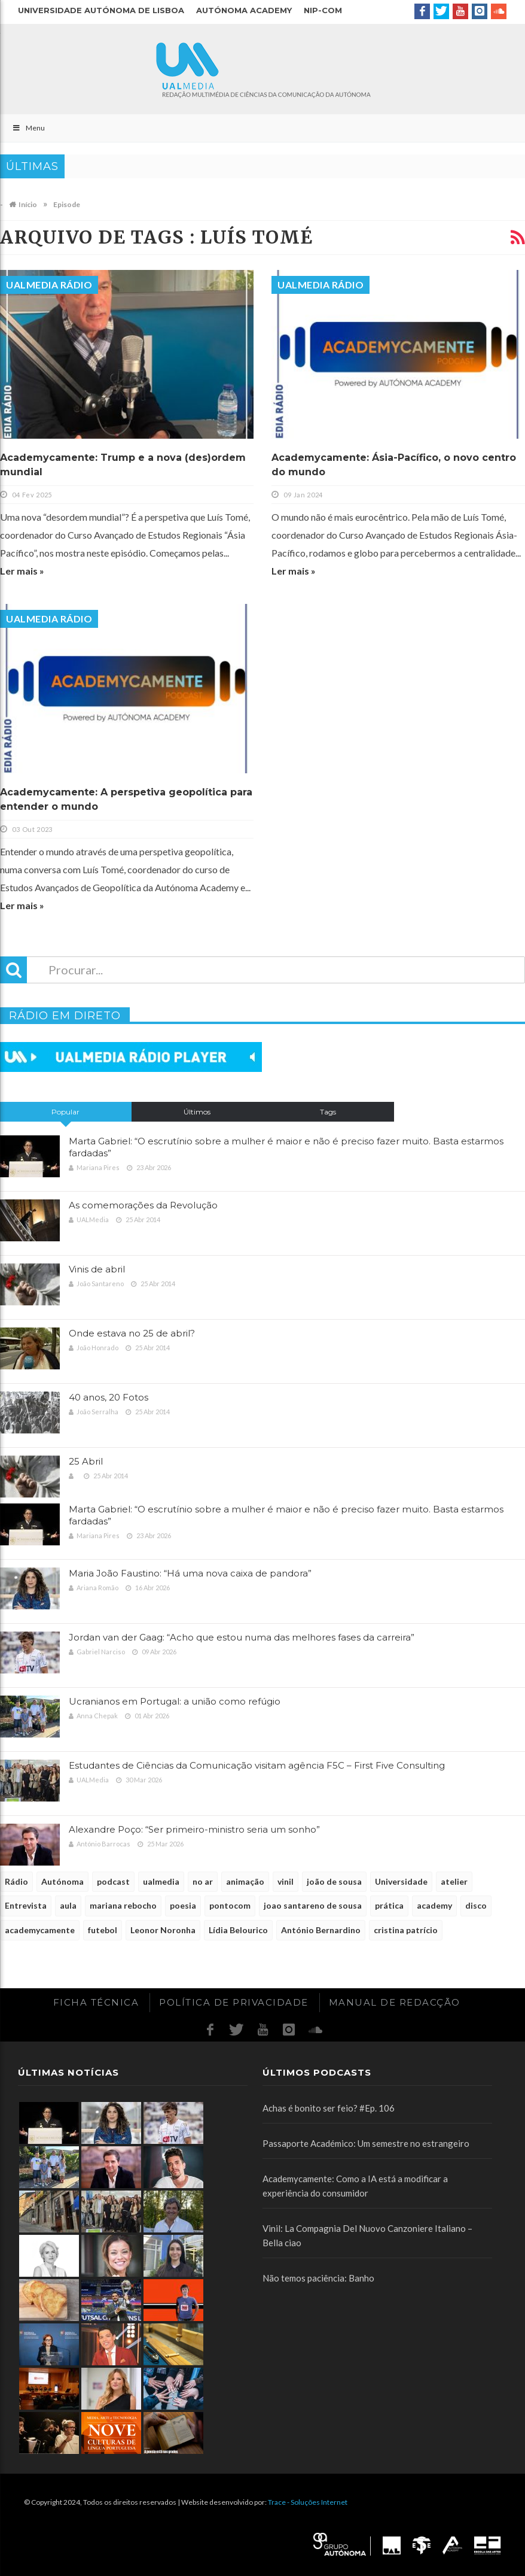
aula (68, 1905)
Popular (65, 1111)
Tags (328, 1111)
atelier (454, 1881)
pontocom (230, 1905)
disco (476, 1905)
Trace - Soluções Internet (307, 2502)
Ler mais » (22, 570)
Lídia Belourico (238, 1930)
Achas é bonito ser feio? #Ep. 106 (328, 2108)
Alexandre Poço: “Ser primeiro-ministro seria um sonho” (194, 1829)
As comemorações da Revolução (143, 1205)
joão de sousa (334, 1881)
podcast (113, 1881)
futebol (102, 1930)
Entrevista (26, 1905)
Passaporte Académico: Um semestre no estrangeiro (365, 2143)
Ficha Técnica (96, 2002)
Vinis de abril (97, 1269)
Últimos (197, 1111)
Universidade (401, 1881)
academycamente (40, 1930)
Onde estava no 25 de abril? (132, 1333)
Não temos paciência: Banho (318, 2278)
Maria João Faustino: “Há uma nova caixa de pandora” (190, 1573)
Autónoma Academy (244, 10)
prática (389, 1905)
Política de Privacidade (234, 2002)
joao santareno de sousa (313, 1905)
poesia (183, 1905)
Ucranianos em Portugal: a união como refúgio (174, 1701)
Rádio (16, 1881)
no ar (203, 1881)
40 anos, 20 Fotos (108, 1397)
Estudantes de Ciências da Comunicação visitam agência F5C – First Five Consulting (257, 1765)
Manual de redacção (394, 2002)
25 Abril (86, 1461)
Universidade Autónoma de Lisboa (101, 10)
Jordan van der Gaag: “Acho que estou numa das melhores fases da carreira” (241, 1637)
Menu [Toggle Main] (28, 127)
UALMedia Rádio (49, 284)
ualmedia (161, 1881)
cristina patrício (406, 1930)
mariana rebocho (123, 1905)
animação (245, 1881)
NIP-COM (323, 10)
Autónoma (62, 1881)
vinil (285, 1881)
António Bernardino (321, 1930)
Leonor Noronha (163, 1930)
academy (434, 1905)
